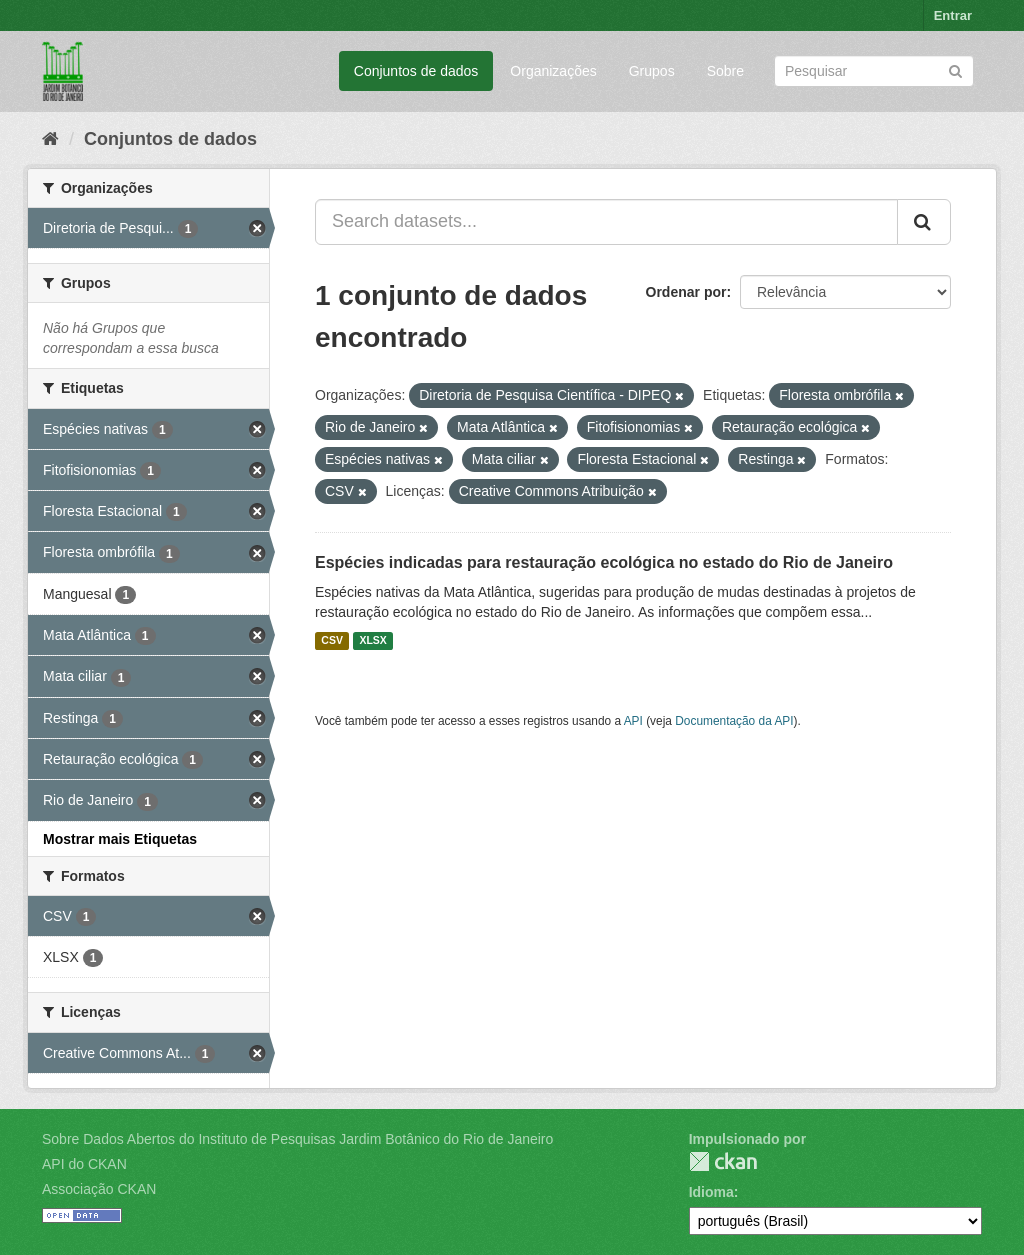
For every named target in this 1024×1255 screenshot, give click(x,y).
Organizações (553, 71)
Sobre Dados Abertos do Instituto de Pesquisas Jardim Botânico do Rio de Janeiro (297, 1139)
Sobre (725, 71)
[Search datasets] (874, 71)
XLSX (372, 641)
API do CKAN (84, 1164)
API (633, 721)
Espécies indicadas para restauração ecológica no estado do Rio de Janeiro (604, 562)
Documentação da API (734, 721)
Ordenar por (686, 292)
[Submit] (955, 69)
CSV (332, 641)
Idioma (711, 1192)
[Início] (50, 139)
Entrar (953, 15)
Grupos (652, 71)
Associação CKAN (99, 1189)
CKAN (723, 1161)
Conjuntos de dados (416, 71)
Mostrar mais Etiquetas (120, 839)
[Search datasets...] (606, 222)
